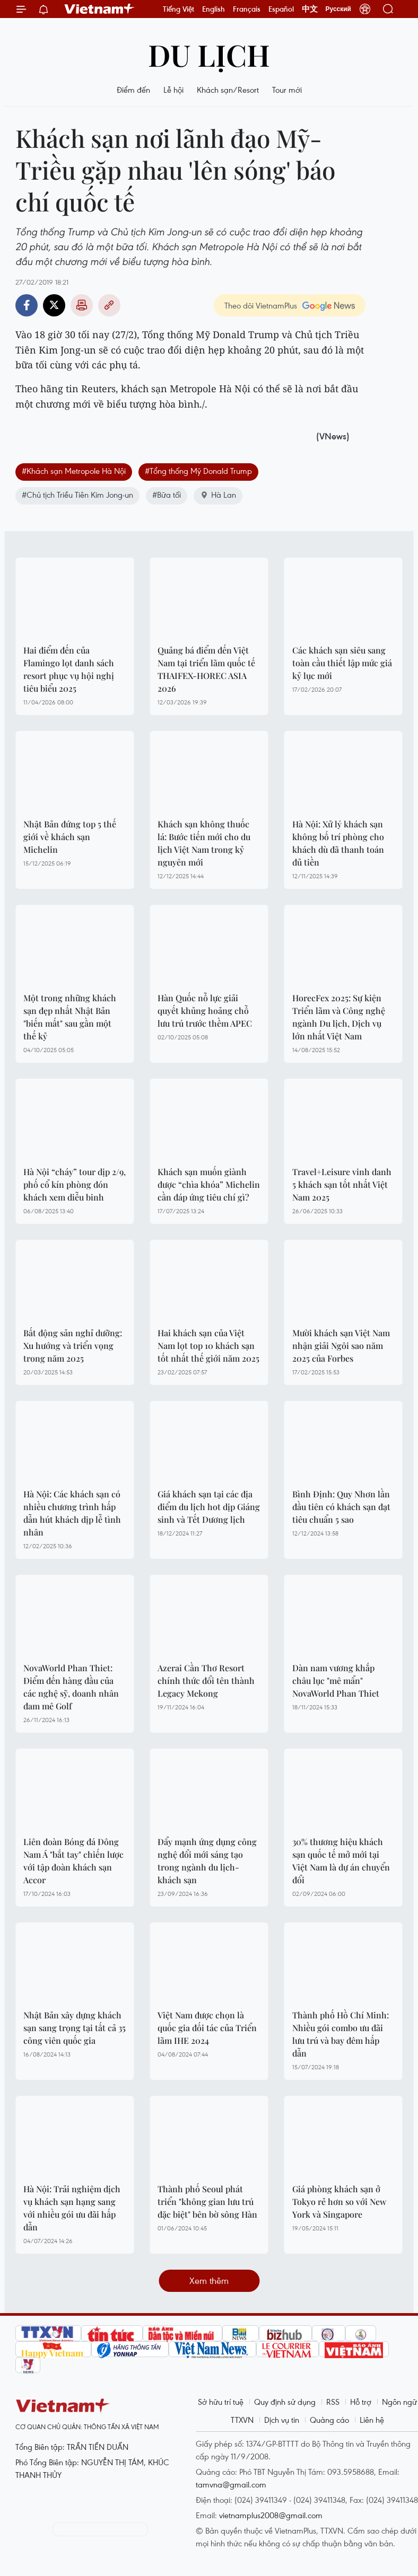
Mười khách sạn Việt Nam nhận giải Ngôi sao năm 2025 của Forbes (341, 1345)
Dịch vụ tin (281, 2419)
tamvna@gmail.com (231, 2484)
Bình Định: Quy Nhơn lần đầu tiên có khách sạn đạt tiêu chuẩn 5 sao (341, 1506)
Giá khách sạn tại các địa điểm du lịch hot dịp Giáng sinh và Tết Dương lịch (209, 1506)
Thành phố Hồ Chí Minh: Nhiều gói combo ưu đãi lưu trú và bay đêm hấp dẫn (340, 2034)
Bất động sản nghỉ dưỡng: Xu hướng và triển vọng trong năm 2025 (72, 1345)
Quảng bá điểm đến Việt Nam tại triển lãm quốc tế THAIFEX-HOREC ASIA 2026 (206, 669)
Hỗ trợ (360, 2401)
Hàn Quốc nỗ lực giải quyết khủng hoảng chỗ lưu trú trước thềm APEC (205, 1010)
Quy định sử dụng (285, 2401)
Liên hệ (372, 2419)
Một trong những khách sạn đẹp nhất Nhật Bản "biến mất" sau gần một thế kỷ (69, 1017)
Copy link (109, 305)
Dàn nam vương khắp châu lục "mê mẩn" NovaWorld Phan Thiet (335, 1680)
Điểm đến (133, 89)
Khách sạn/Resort (228, 89)
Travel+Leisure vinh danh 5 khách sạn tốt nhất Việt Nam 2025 (341, 1184)
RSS (332, 2401)
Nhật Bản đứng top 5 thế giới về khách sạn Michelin (69, 836)
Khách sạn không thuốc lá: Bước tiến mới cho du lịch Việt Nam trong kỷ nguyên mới (204, 843)
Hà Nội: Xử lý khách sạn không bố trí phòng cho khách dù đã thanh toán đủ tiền (338, 843)
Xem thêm (209, 2280)
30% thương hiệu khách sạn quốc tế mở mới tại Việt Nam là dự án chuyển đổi (341, 1860)
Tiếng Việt (178, 9)
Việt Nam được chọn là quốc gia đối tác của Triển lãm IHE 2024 (207, 2027)
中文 (310, 9)
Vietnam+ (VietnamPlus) (100, 9)
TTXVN (242, 2419)
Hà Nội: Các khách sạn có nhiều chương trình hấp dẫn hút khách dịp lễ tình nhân (72, 1513)
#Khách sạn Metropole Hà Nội (74, 470)
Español (281, 9)
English (213, 9)
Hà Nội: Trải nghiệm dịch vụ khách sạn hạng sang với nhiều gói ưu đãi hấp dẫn (71, 2208)
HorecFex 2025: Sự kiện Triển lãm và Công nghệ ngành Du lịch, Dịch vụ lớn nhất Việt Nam (338, 1017)
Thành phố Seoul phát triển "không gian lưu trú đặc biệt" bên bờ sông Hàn (207, 2201)
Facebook (26, 305)
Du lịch (209, 54)
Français (246, 9)
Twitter (54, 305)
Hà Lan (218, 494)
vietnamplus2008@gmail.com (271, 2515)
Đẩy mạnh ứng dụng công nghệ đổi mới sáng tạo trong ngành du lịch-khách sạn (207, 1860)
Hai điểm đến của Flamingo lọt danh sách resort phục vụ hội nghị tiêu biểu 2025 (68, 669)
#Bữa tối (166, 494)
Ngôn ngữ (399, 2401)
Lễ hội (173, 89)
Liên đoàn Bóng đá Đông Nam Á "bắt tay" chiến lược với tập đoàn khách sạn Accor (73, 1860)
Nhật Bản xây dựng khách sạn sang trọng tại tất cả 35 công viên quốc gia (74, 2027)
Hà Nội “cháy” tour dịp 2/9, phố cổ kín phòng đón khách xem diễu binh (74, 1184)
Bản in (82, 305)
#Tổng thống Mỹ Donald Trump (198, 470)
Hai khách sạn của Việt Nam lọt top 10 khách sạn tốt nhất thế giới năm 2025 (208, 1345)
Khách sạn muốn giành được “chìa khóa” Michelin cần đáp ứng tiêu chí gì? (209, 1184)
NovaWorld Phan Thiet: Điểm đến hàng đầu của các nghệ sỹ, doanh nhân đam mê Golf (71, 1687)
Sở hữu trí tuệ (220, 2401)
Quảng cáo (329, 2419)
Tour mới (287, 89)
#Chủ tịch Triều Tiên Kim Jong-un (77, 494)
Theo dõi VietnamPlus (260, 305)
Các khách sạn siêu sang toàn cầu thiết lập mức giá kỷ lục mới (342, 663)
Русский (339, 9)
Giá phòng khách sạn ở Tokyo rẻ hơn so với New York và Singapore (339, 2201)
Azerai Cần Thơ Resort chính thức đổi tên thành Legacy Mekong (206, 1680)
